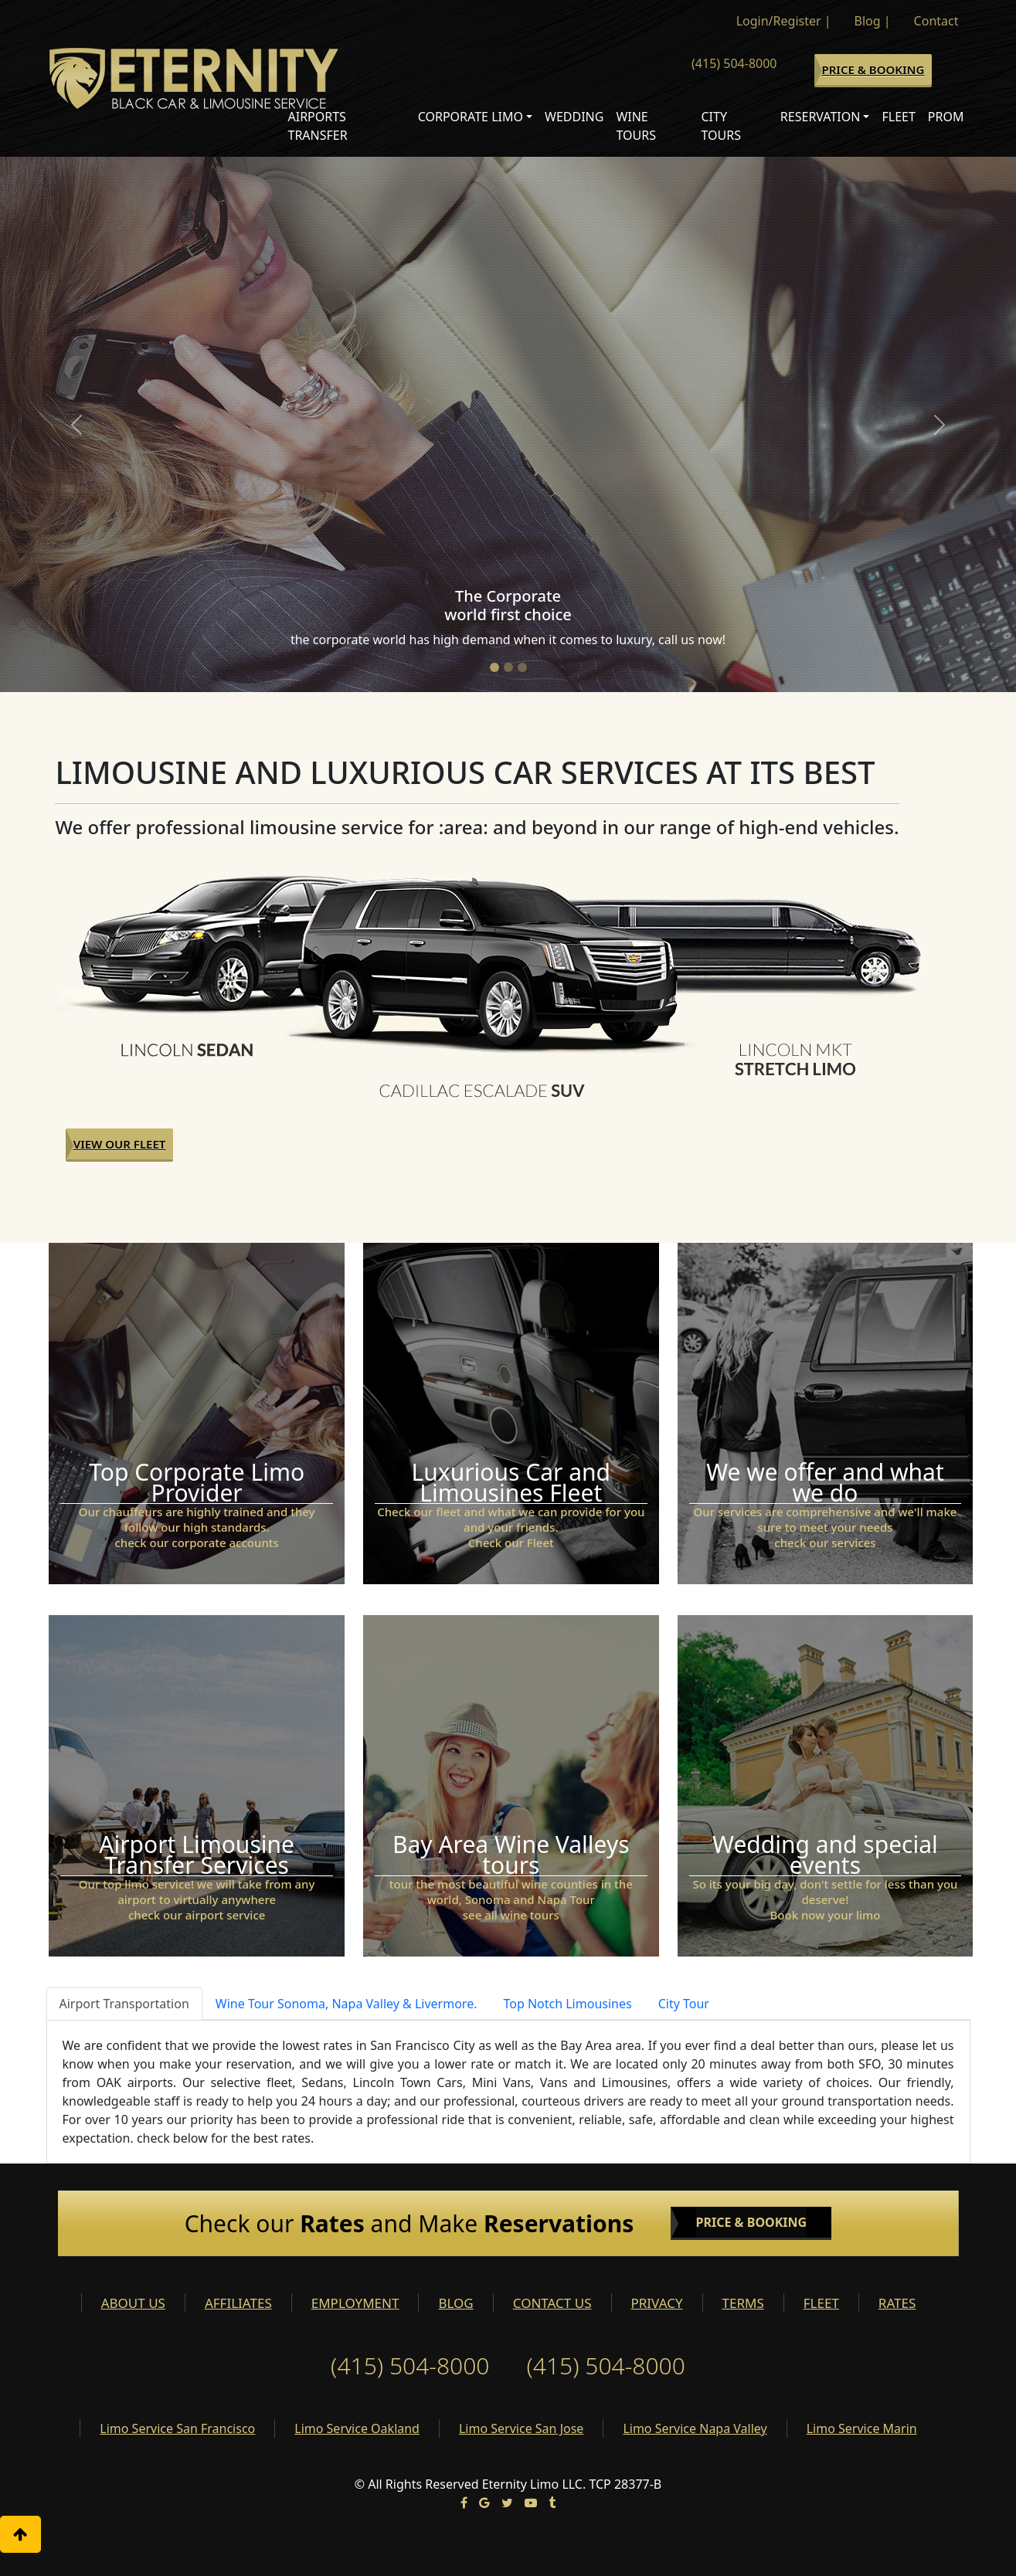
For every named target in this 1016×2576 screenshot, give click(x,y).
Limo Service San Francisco (177, 2428)
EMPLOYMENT (355, 2303)
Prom (946, 116)
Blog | (873, 20)
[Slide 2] (508, 667)
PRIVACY (657, 2303)
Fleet (898, 116)
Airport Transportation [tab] (124, 2003)
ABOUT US (133, 2303)
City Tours (721, 126)
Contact (936, 20)
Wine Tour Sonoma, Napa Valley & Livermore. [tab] (346, 2003)
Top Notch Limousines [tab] (567, 2003)
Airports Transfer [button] (318, 126)
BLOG (455, 2303)
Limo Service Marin (862, 2428)
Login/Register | (783, 20)
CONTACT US (552, 2303)
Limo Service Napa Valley (694, 2428)
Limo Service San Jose (521, 2428)
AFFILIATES (238, 2303)
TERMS (743, 2303)
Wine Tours (636, 126)
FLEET (821, 2303)
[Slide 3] (522, 667)
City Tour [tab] (683, 2003)
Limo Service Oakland (357, 2428)
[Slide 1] (494, 667)
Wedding (574, 116)
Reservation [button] (820, 116)
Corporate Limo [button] (470, 116)
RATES (897, 2303)
